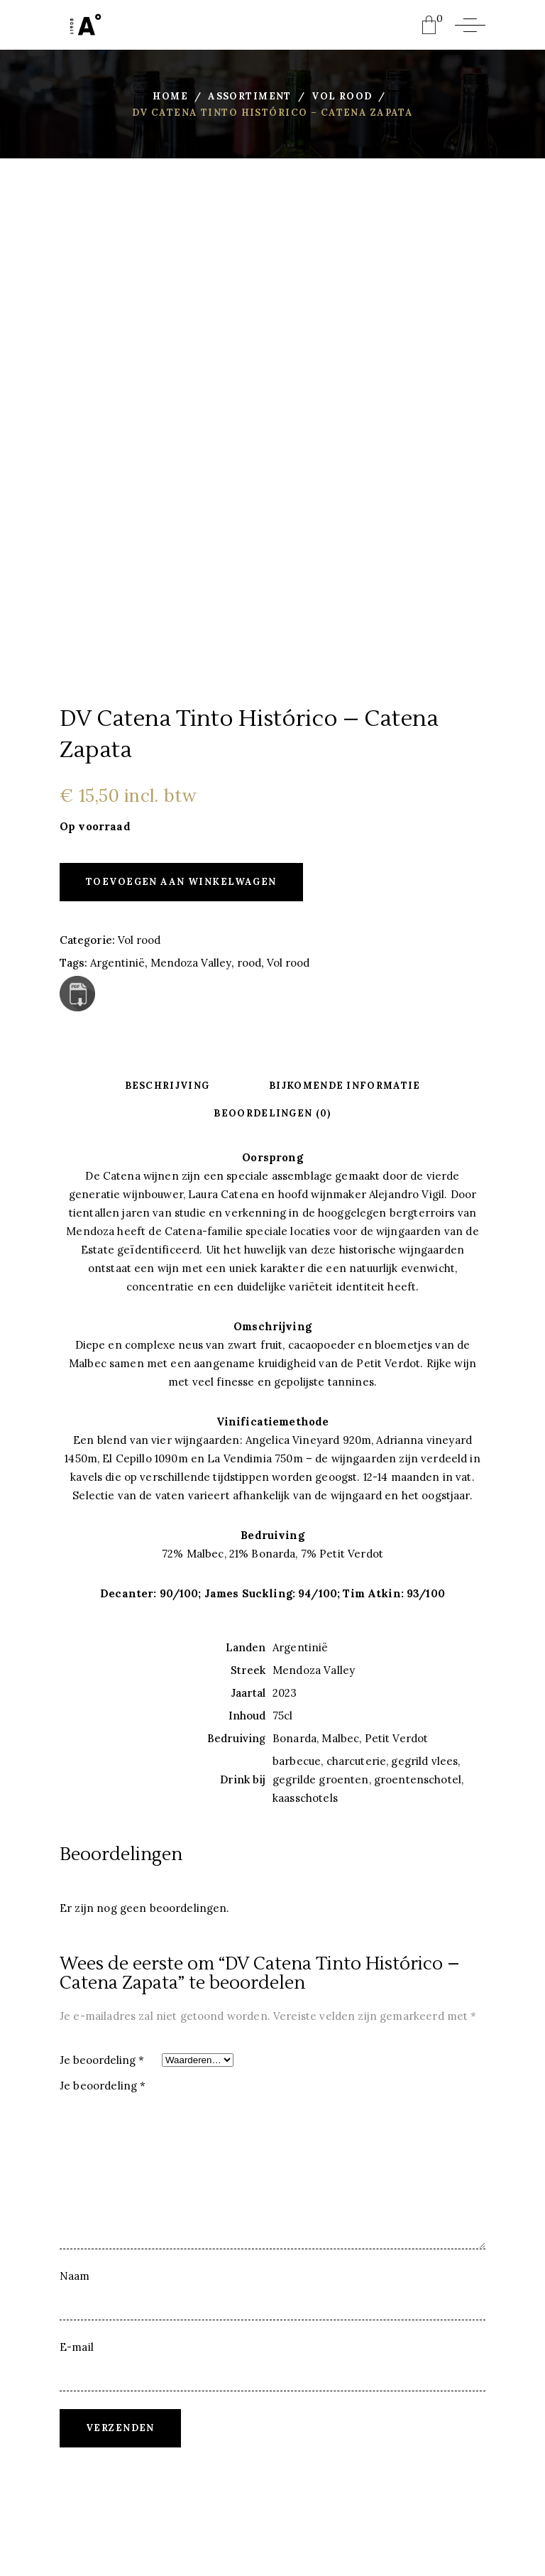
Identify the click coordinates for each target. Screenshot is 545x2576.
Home (170, 95)
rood (249, 962)
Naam (75, 2276)
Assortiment (250, 95)
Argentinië (117, 962)
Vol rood (342, 95)
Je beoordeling (102, 2060)
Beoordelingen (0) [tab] (272, 1113)
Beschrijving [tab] (167, 1086)
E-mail (77, 2347)
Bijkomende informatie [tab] (344, 1086)
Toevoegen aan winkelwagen (181, 882)
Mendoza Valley (190, 962)
